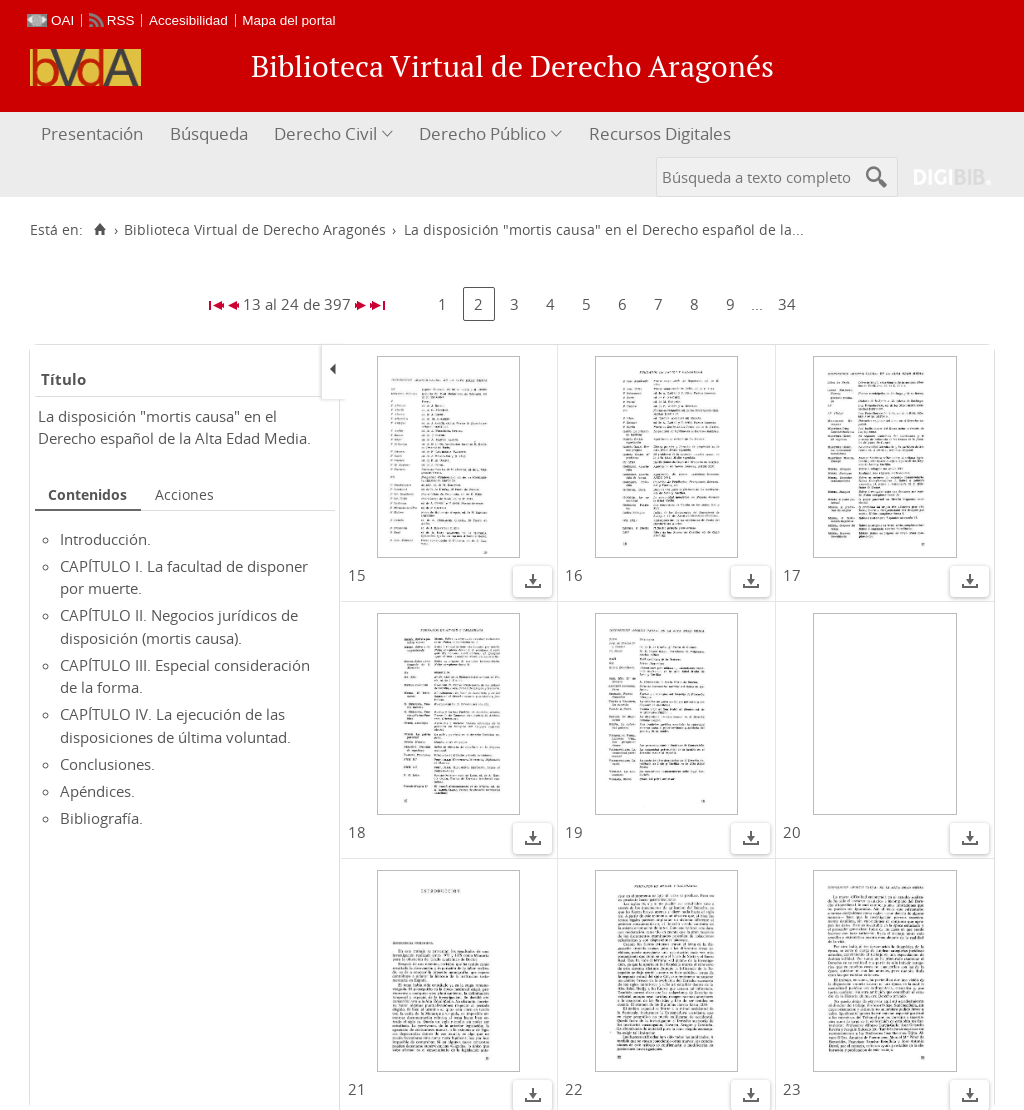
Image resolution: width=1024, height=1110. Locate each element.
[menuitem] (94, 134)
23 (792, 1089)
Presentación (92, 133)
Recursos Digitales (660, 133)
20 (792, 832)
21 (357, 1089)
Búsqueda (209, 133)
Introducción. (105, 539)
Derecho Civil (325, 133)
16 (574, 575)
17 (792, 575)
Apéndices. (97, 791)
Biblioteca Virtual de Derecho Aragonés (255, 230)
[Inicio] (99, 230)
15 (357, 575)
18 (357, 832)
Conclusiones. (107, 764)
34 (787, 304)
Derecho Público (482, 133)
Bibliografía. (101, 818)
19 (574, 832)
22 (574, 1089)
